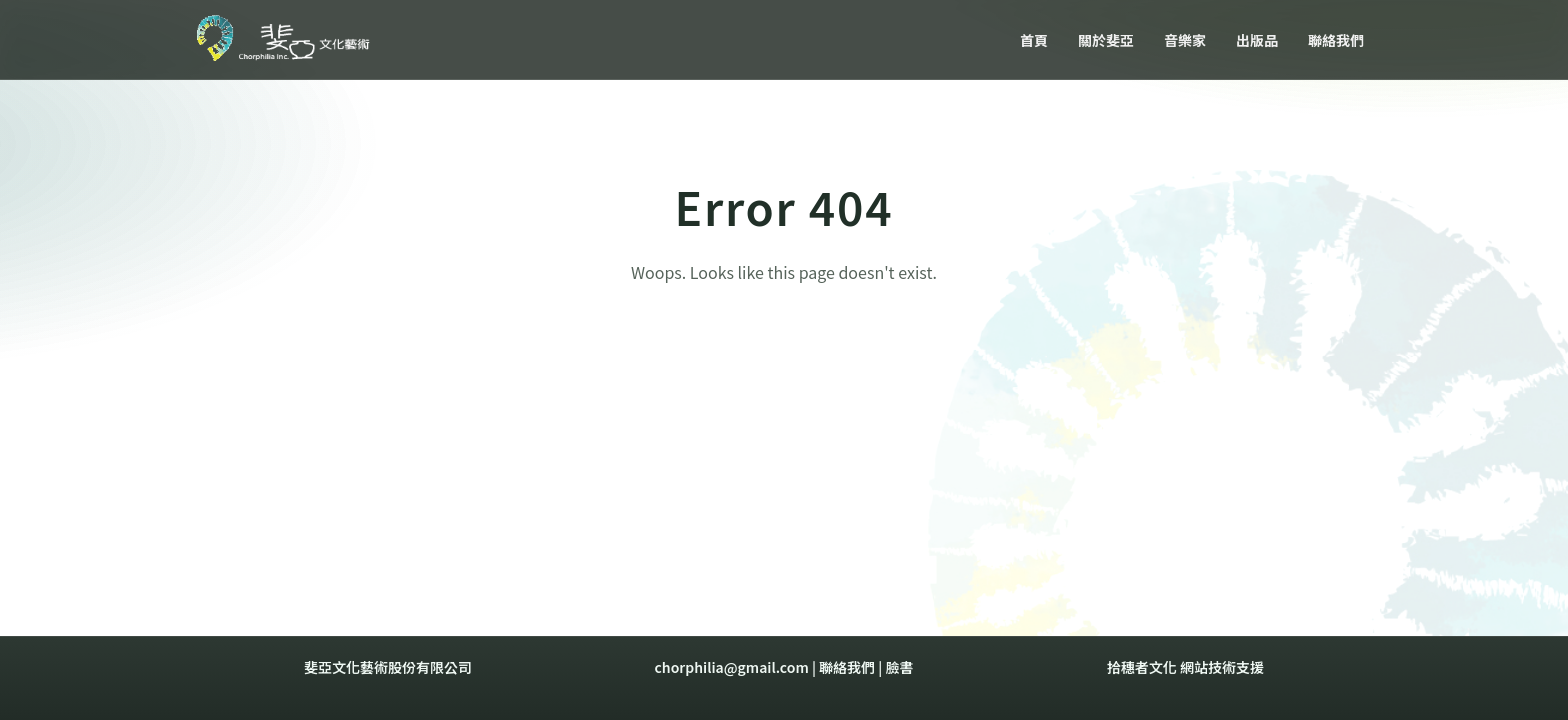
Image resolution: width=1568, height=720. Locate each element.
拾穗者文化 (1142, 667)
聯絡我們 (847, 667)
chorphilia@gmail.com (732, 667)
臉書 (899, 667)
